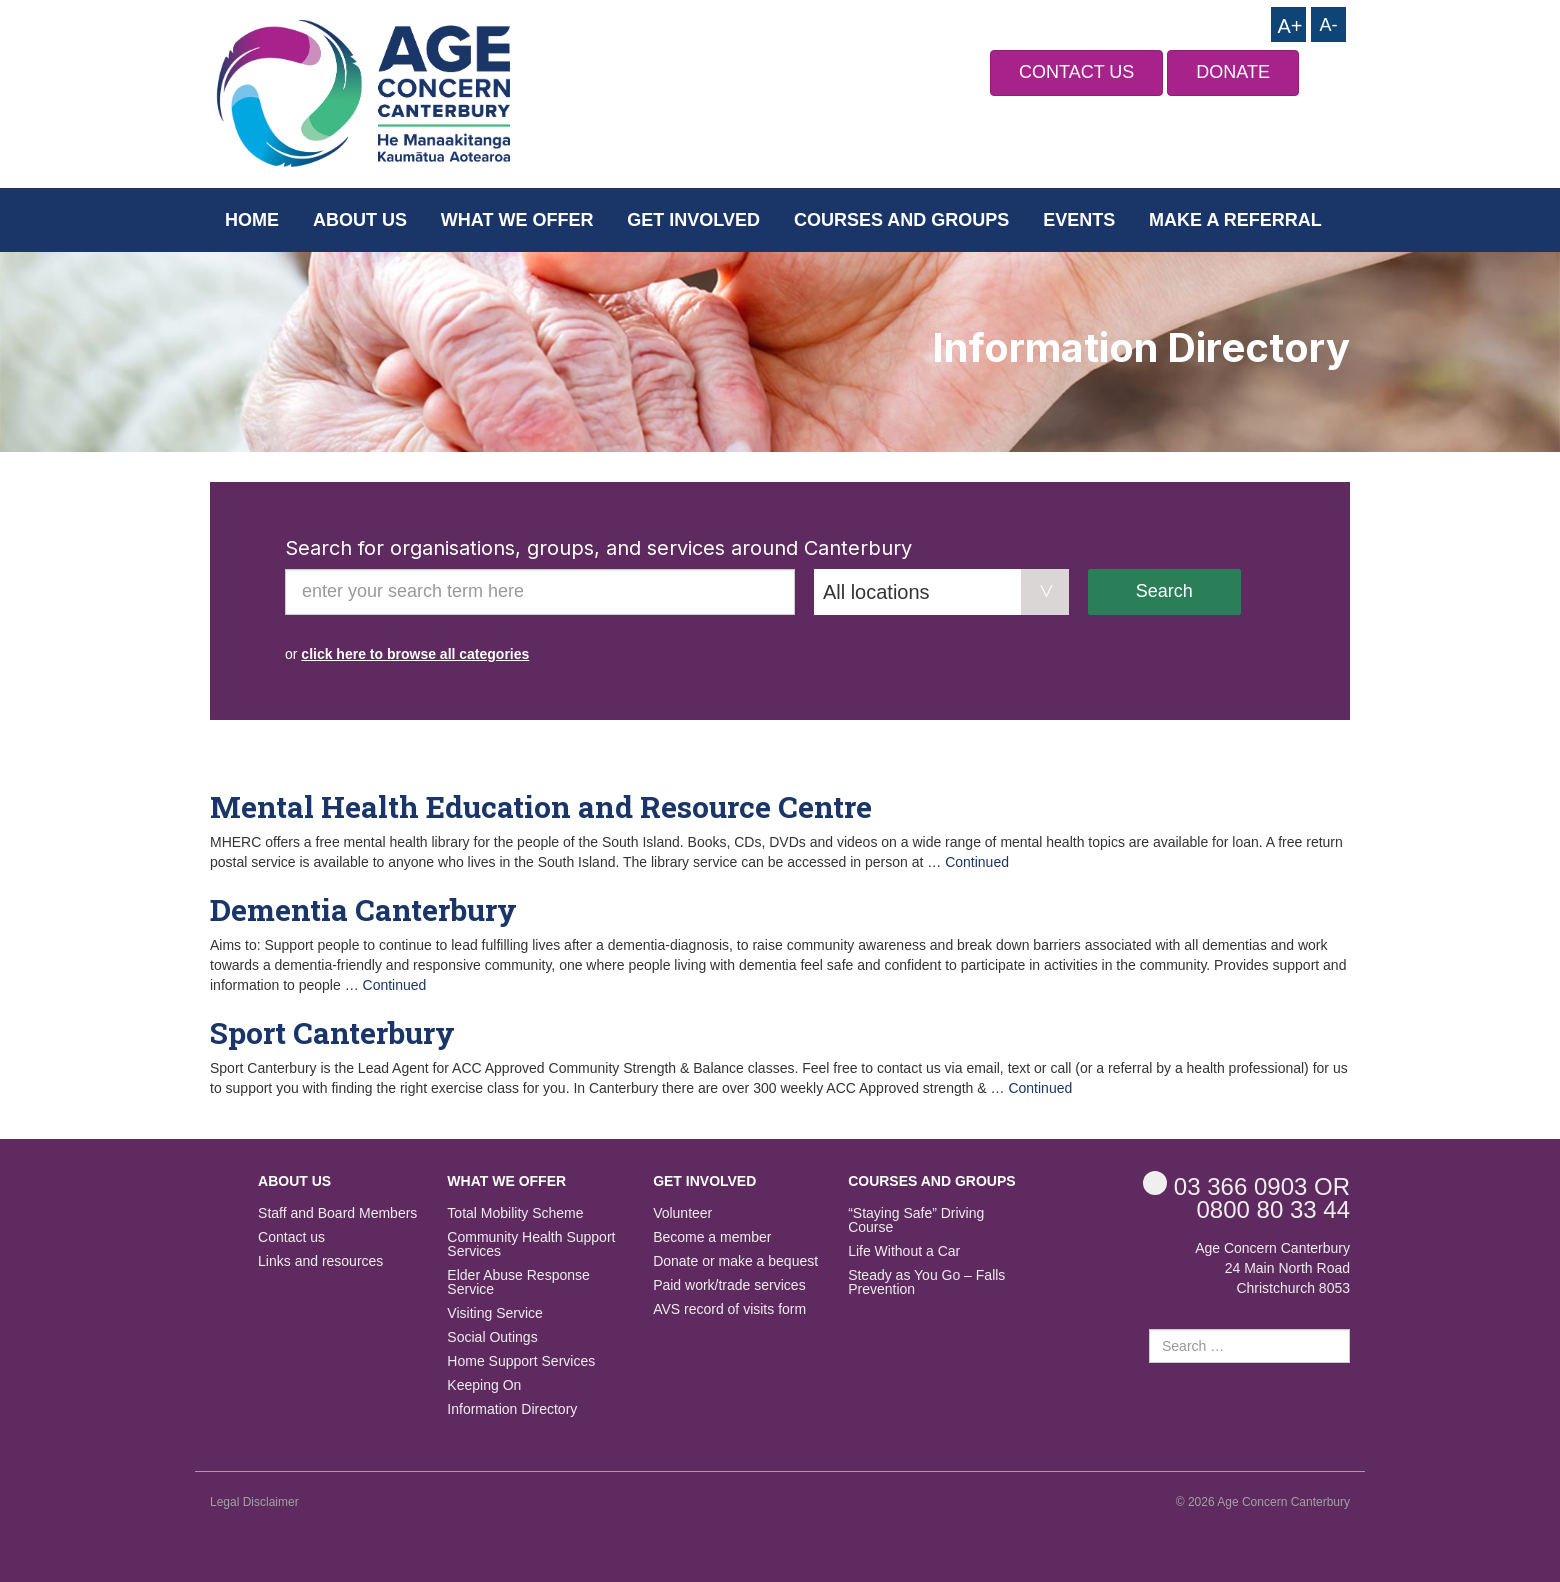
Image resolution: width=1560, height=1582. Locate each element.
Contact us (291, 1237)
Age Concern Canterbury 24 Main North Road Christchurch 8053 (1272, 1268)
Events (1079, 220)
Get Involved (693, 220)
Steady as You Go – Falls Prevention (926, 1282)
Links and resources (320, 1261)
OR (1246, 1185)
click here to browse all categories (415, 654)
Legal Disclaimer (254, 1502)
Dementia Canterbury (363, 909)
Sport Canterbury (332, 1032)
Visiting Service (494, 1313)
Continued (977, 862)
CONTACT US (1076, 72)
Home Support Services (521, 1361)
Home (252, 220)
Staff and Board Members (337, 1213)
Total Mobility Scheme (515, 1213)
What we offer (517, 220)
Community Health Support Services (531, 1244)
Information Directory (512, 1409)
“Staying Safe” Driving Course (916, 1220)
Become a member (712, 1237)
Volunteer (682, 1213)
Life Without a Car (904, 1251)
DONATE (1233, 72)
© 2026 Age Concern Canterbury (1263, 1502)
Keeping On (484, 1385)
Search (1164, 591)
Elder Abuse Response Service (518, 1282)
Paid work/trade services (729, 1285)
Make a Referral (1235, 220)
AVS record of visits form (729, 1309)
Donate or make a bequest (735, 1261)
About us (360, 220)
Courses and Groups (901, 220)
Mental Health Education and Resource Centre (541, 806)
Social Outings (492, 1337)
